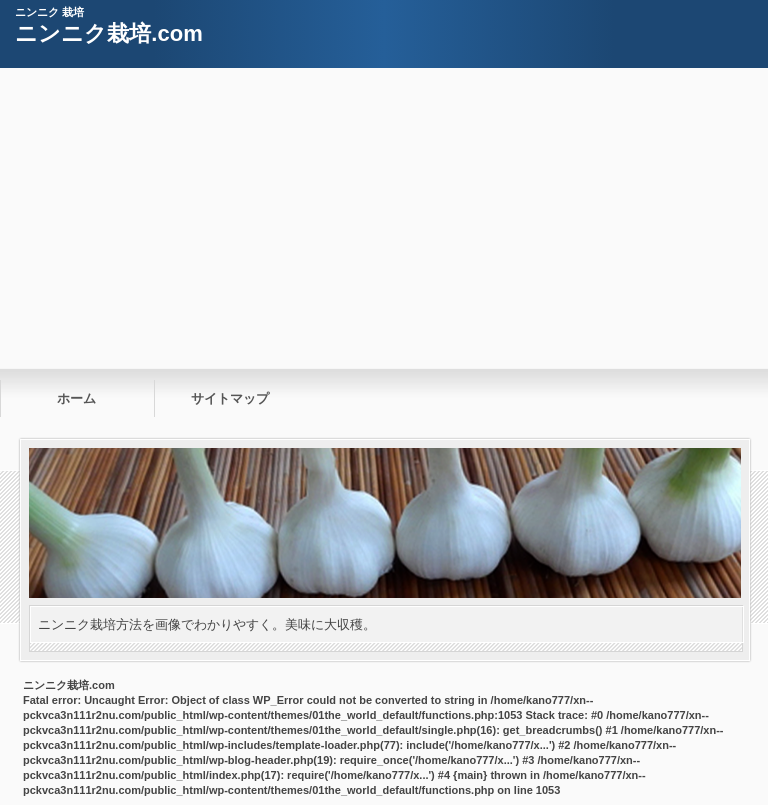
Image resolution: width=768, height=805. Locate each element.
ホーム (76, 398)
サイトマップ (230, 398)
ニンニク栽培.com (108, 33)
